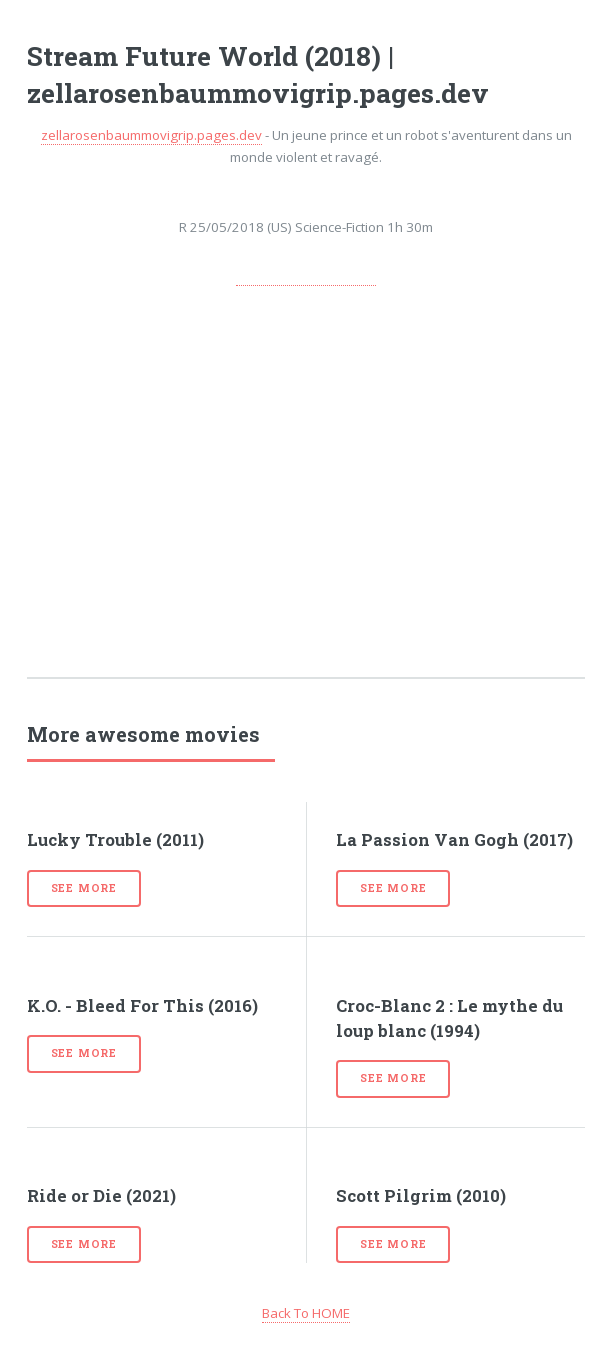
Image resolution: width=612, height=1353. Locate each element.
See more (84, 888)
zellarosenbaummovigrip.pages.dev (151, 135)
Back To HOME (306, 1313)
